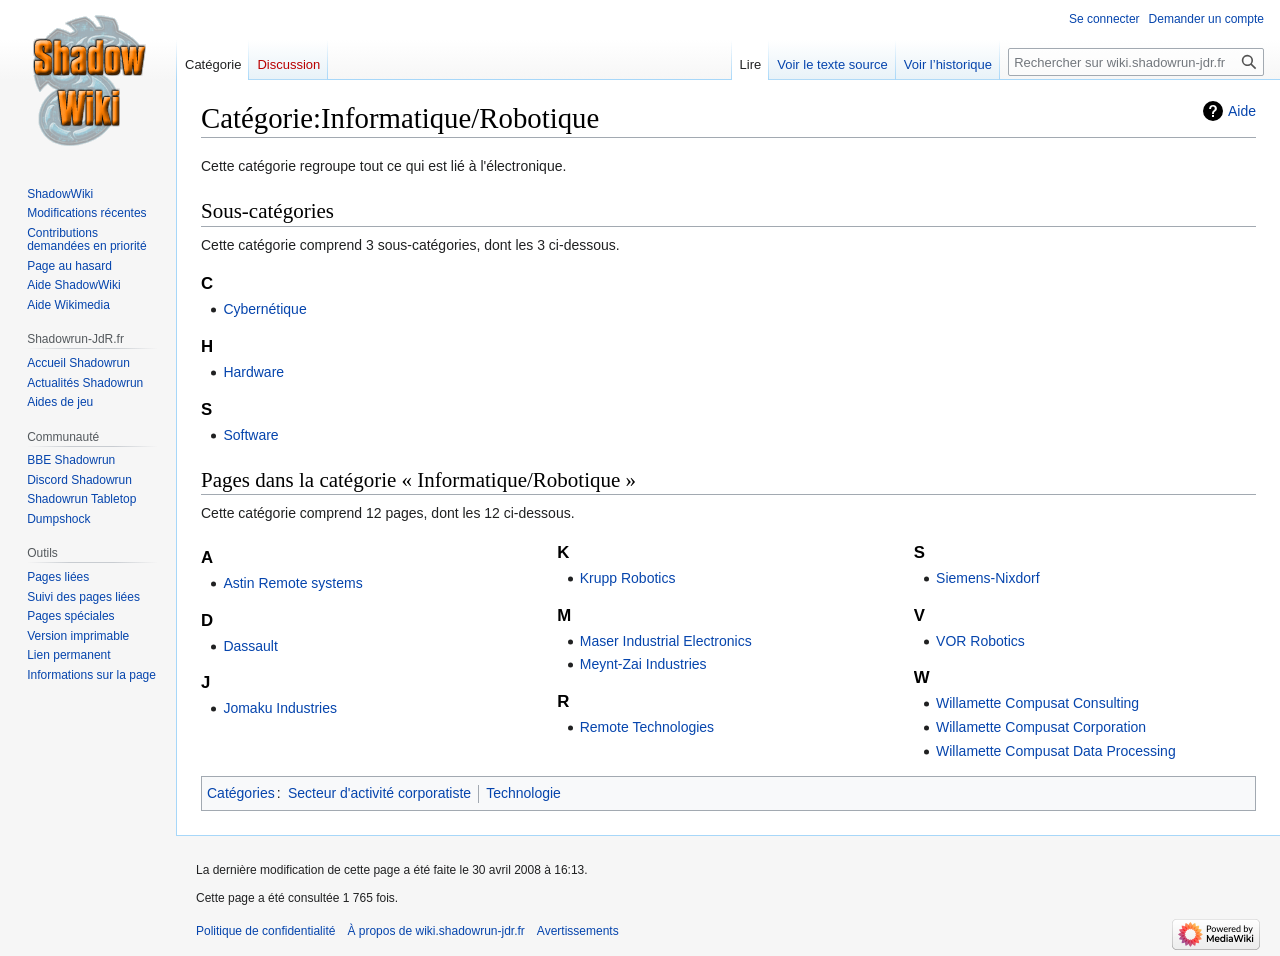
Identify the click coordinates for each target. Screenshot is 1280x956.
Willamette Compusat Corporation (1041, 727)
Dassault (250, 646)
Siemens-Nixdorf (987, 578)
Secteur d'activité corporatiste (379, 793)
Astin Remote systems (292, 583)
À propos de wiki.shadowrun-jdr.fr (435, 931)
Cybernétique (264, 309)
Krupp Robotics (628, 578)
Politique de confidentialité (265, 931)
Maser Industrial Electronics (666, 641)
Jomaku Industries (280, 708)
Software (250, 435)
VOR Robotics (980, 641)
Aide (1242, 111)
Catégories (241, 793)
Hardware (253, 372)
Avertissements (578, 931)
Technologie (523, 793)
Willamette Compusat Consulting (1037, 703)
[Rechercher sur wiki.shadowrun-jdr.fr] (1136, 62)
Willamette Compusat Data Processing (1056, 751)
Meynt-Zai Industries (643, 664)
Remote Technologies (647, 727)
